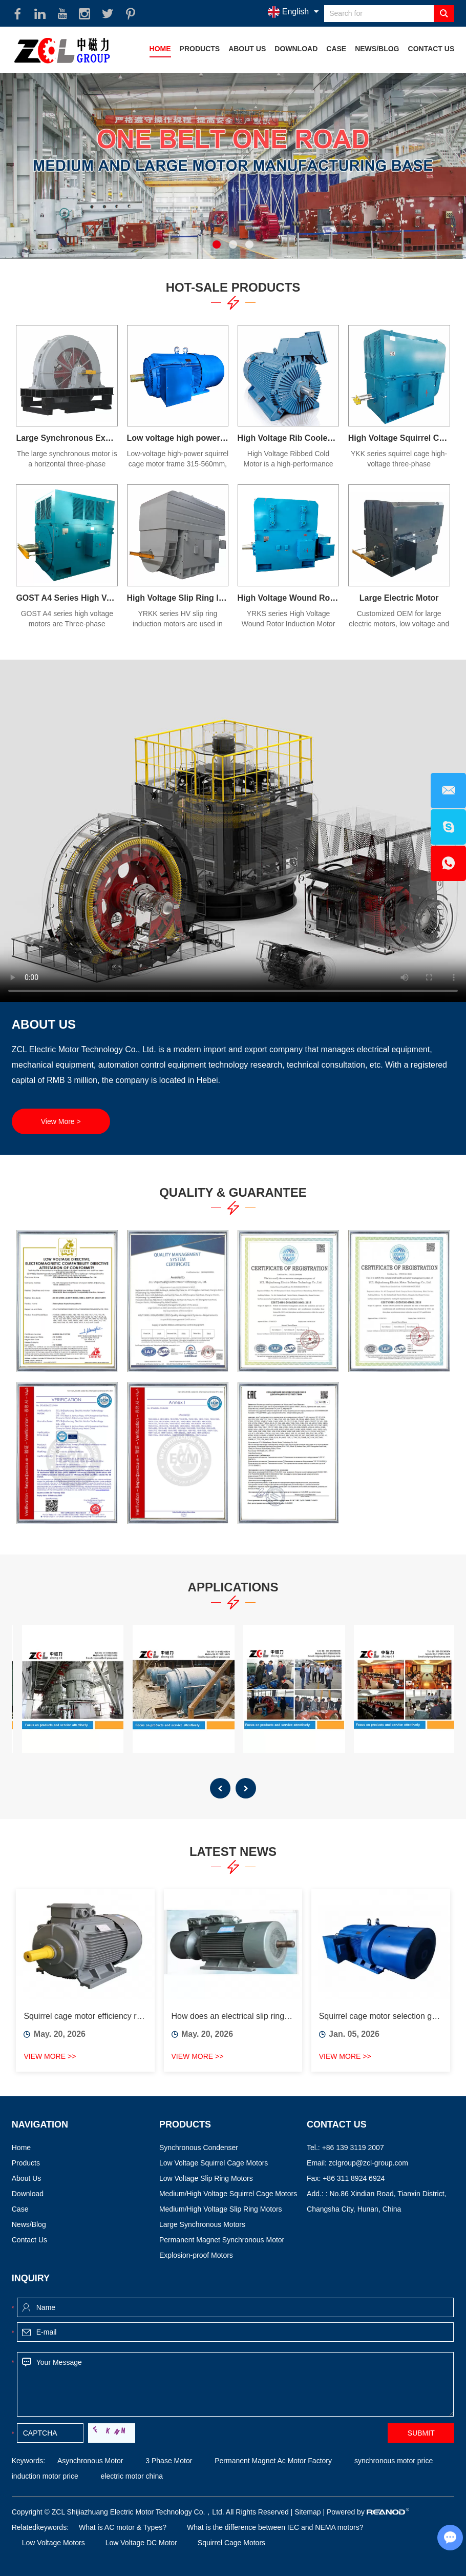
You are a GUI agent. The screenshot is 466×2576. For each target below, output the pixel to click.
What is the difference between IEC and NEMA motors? (275, 2527)
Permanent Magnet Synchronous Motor (221, 2240)
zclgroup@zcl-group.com (368, 2163)
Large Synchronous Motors (202, 2224)
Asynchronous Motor (90, 2461)
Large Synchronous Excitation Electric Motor (67, 438)
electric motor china (131, 2476)
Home (160, 49)
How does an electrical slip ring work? (233, 2016)
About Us (247, 49)
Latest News (233, 1851)
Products (200, 49)
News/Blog (377, 49)
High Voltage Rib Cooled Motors (289, 438)
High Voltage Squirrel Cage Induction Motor (399, 438)
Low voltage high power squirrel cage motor (178, 438)
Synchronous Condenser (198, 2147)
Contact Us (431, 49)
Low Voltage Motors (53, 2543)
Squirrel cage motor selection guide (380, 2016)
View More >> (50, 2056)
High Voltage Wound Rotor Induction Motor (289, 598)
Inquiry (31, 2278)
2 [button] (233, 244)
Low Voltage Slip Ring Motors (206, 2178)
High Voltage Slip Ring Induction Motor (178, 598)
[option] (233, 166)
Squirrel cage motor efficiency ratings (85, 2016)
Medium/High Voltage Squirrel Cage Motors (228, 2194)
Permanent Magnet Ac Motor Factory (272, 2461)
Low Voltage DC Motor (141, 2543)
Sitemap (307, 2512)
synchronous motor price (392, 2461)
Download (295, 49)
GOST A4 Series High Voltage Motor (67, 598)
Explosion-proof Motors (196, 2255)
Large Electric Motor (399, 598)
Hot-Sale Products (233, 287)
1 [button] (217, 244)
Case (336, 49)
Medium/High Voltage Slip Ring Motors (220, 2209)
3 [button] (249, 244)
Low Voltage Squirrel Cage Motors (213, 2163)
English (288, 12)
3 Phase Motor (167, 2461)
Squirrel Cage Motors (231, 2543)
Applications (233, 1587)
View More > (61, 1121)
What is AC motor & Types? (122, 2527)
